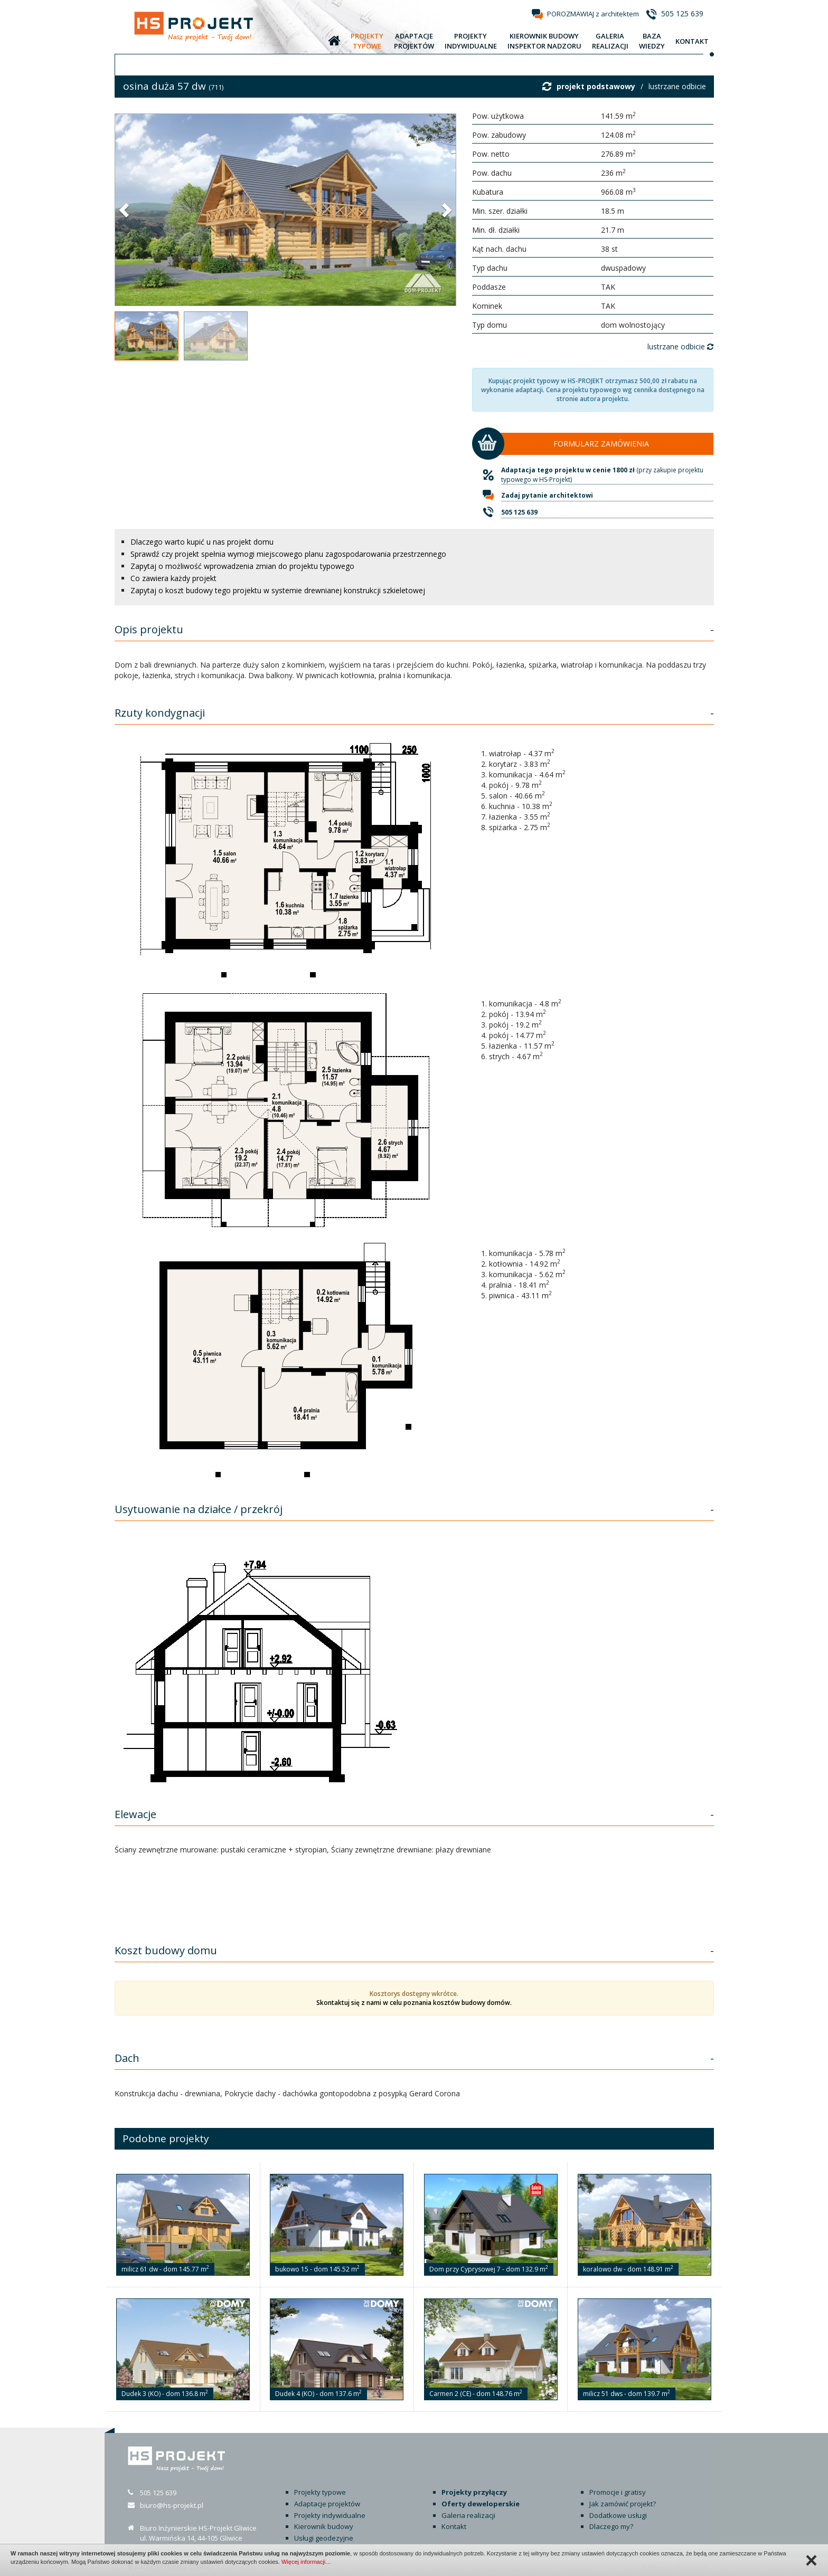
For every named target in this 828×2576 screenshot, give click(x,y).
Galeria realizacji (468, 2515)
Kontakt (453, 2526)
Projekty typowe (320, 2492)
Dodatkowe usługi (618, 2515)
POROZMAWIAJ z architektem (593, 13)
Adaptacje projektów (327, 2503)
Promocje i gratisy (617, 2492)
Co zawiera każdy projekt (173, 578)
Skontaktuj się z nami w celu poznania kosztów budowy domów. (414, 2002)
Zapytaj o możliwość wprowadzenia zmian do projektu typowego (242, 566)
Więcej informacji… (306, 2562)
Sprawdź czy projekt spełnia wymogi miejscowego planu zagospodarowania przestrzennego (288, 554)
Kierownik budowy (323, 2526)
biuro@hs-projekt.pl (171, 2505)
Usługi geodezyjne (323, 2538)
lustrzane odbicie (677, 86)
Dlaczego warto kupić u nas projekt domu (202, 542)
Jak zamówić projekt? (622, 2503)
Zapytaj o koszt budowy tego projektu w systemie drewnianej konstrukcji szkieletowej (277, 590)
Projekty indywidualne (329, 2515)
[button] (125, 209)
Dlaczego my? (611, 2526)
